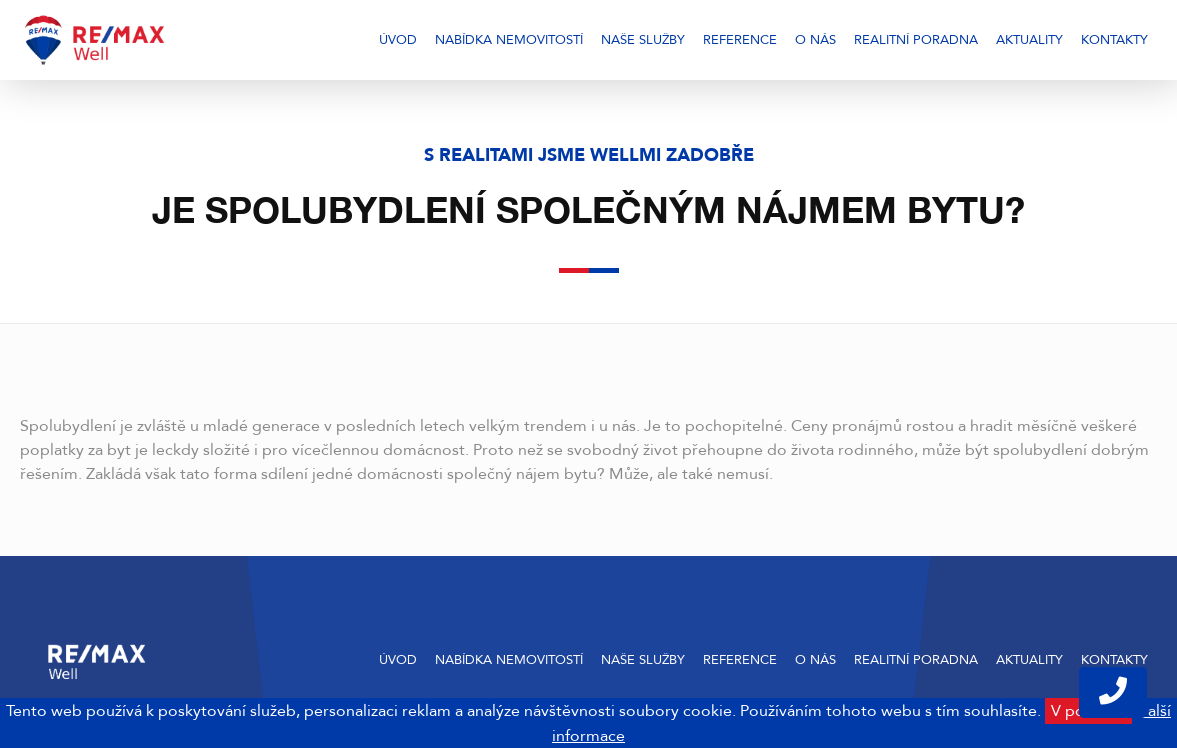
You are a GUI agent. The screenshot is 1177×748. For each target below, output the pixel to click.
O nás (815, 40)
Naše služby (643, 40)
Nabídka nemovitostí (509, 40)
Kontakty (1114, 40)
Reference (740, 40)
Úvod (398, 40)
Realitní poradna (916, 40)
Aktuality (1029, 40)
